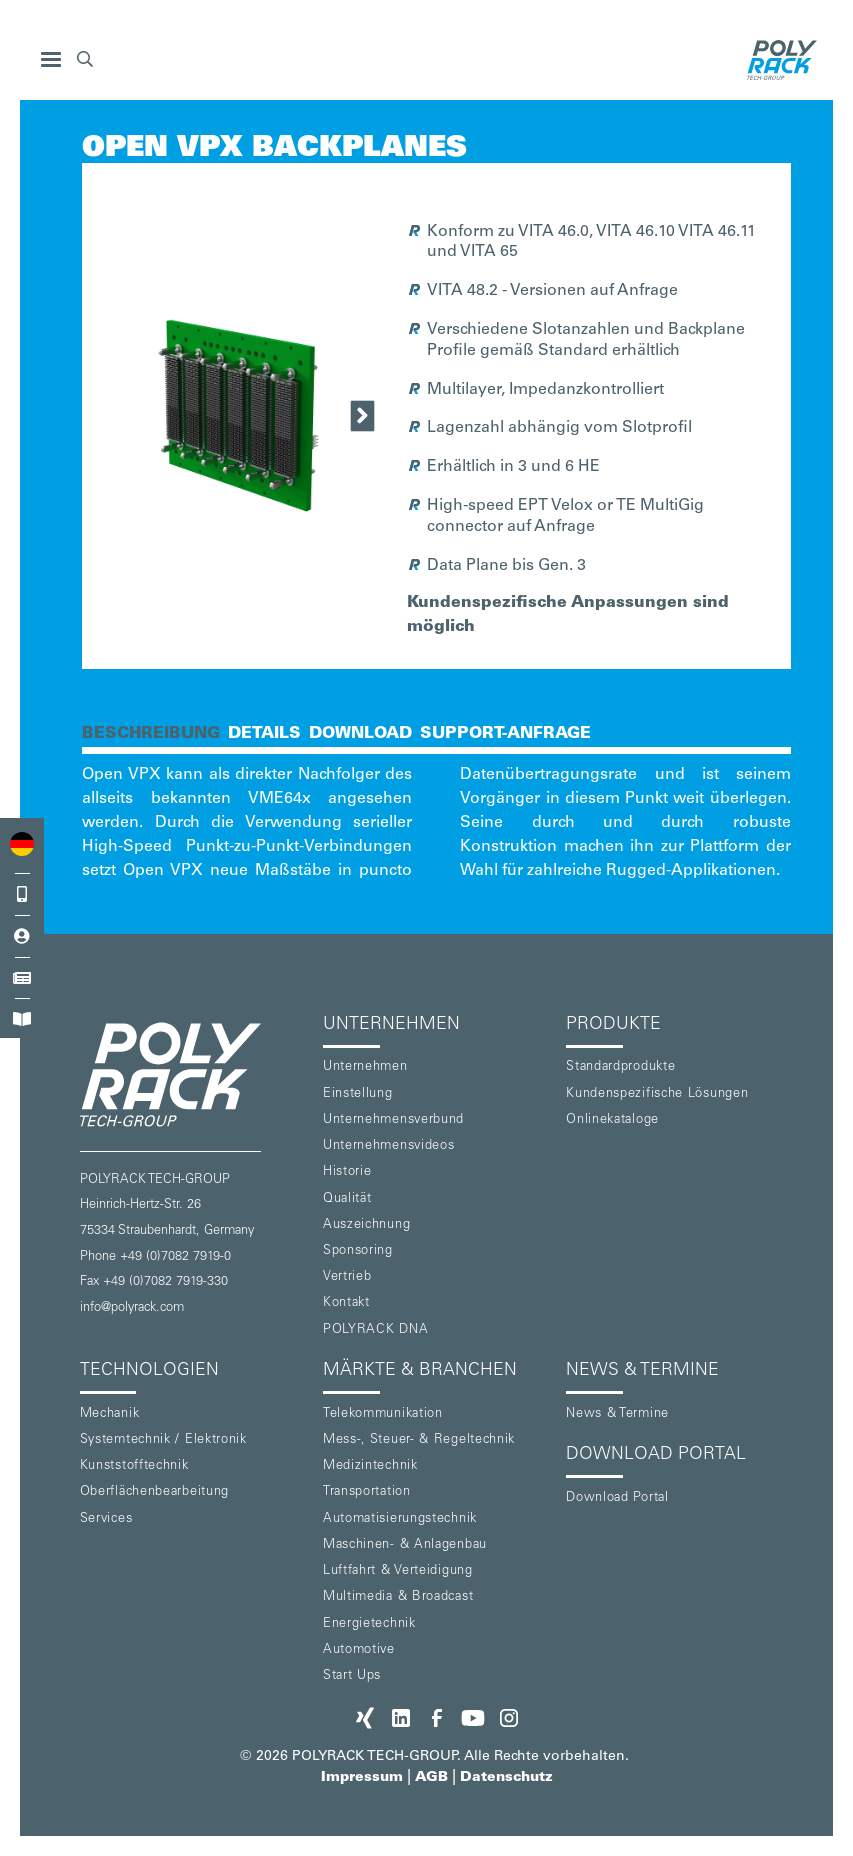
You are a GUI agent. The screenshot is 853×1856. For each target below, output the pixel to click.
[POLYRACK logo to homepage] (193, 1074)
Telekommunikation (383, 1414)
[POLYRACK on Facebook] (437, 1718)
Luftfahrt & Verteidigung (398, 1571)
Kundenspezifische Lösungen (657, 1094)
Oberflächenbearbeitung (154, 1492)
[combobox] (22, 844)
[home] (777, 60)
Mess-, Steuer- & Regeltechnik (419, 1440)
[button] (51, 60)
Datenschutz (506, 1778)
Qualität (347, 1199)
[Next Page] (362, 416)
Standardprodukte (620, 1067)
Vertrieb (347, 1277)
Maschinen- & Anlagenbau (405, 1545)
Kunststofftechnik (134, 1466)
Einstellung (358, 1094)
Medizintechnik (370, 1466)
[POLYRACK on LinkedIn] (401, 1718)
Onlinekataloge (612, 1120)
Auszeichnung (366, 1225)
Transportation (367, 1492)
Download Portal (617, 1498)
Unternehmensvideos (389, 1146)
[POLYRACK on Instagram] (509, 1718)
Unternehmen (365, 1067)
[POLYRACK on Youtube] (473, 1718)
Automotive (359, 1650)
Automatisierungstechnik (400, 1519)
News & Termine (617, 1414)
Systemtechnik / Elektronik (163, 1440)
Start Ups (352, 1676)
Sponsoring (358, 1251)
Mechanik (110, 1414)
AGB (431, 1778)
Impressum (362, 1778)
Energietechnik (369, 1624)
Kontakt (346, 1303)
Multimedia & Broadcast (398, 1597)
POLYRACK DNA (375, 1330)
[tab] (151, 732)
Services (106, 1519)
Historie (347, 1172)
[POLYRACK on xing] (365, 1718)
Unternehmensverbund (393, 1120)
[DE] (22, 844)
